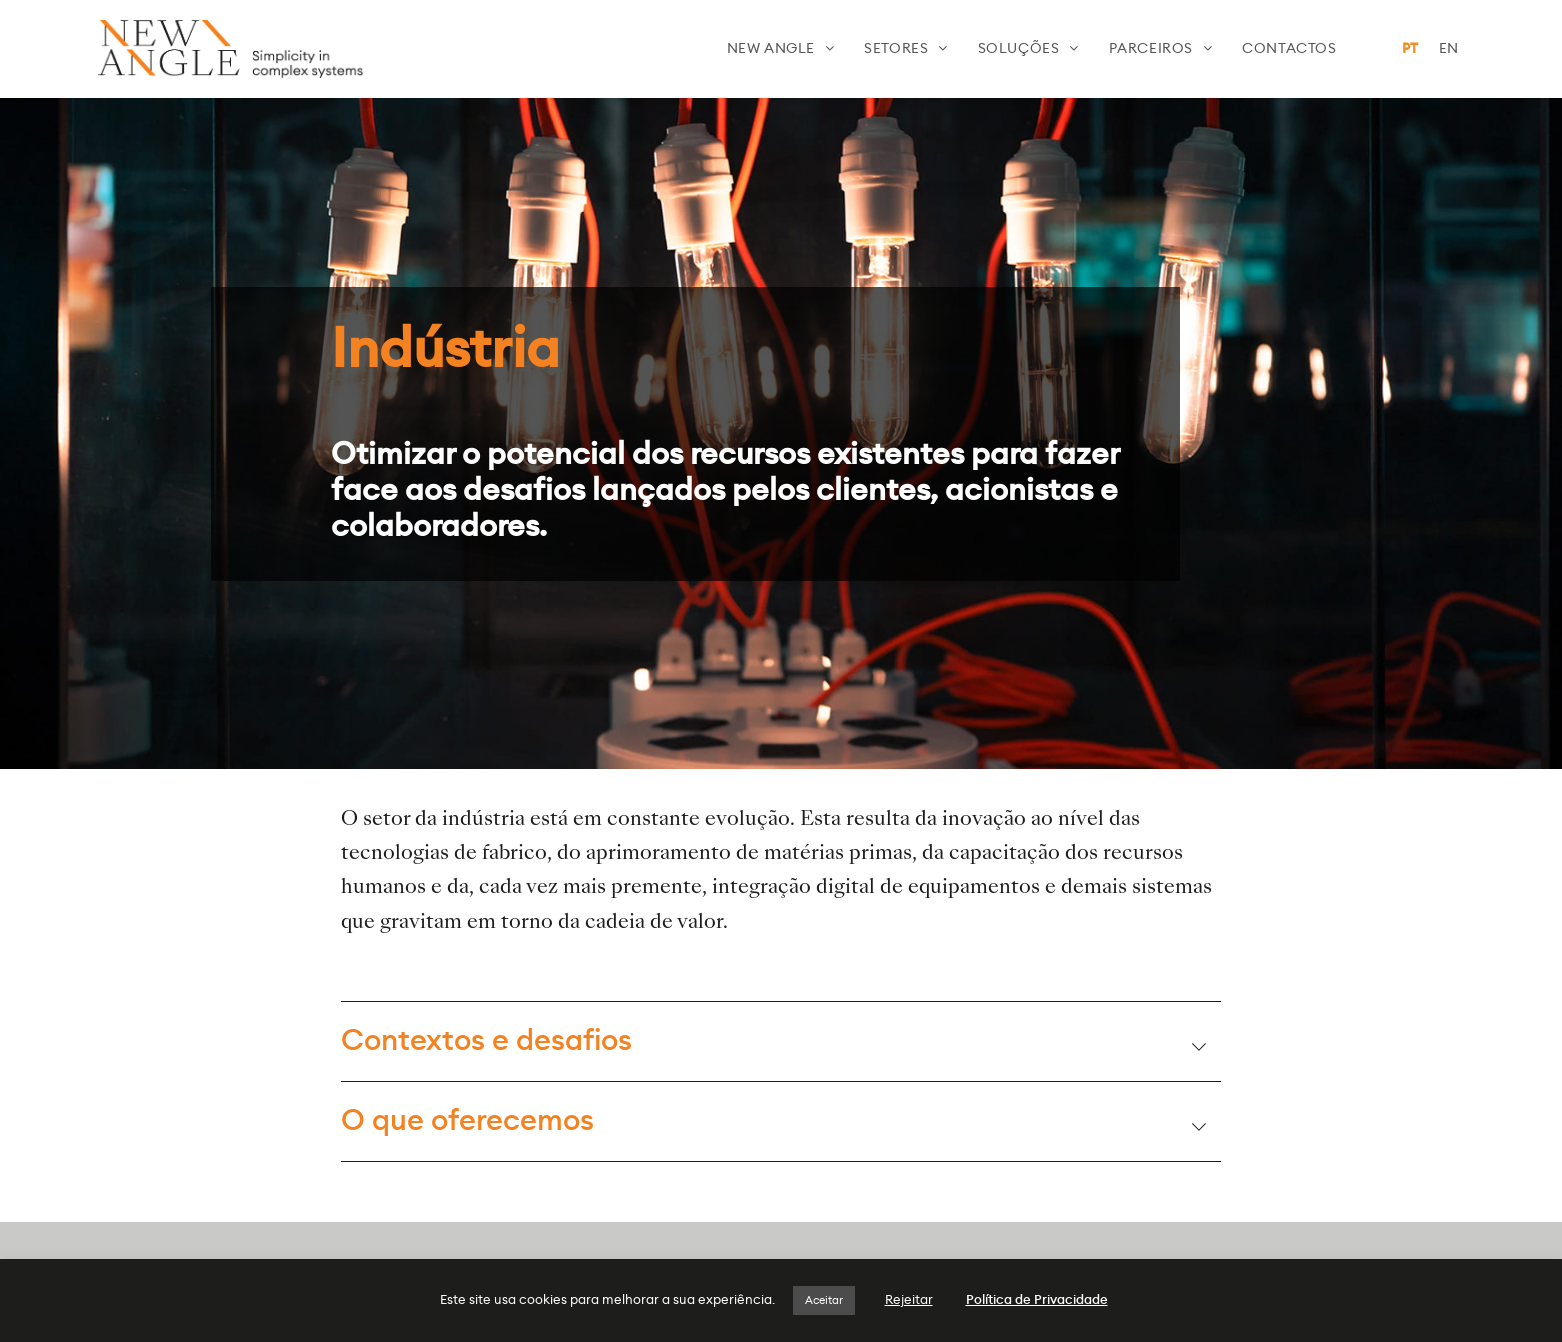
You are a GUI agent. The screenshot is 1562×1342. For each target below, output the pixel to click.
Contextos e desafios (486, 1041)
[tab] (781, 1041)
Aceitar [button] (824, 1300)
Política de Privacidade (1037, 1300)
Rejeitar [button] (909, 1300)
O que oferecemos (467, 1121)
